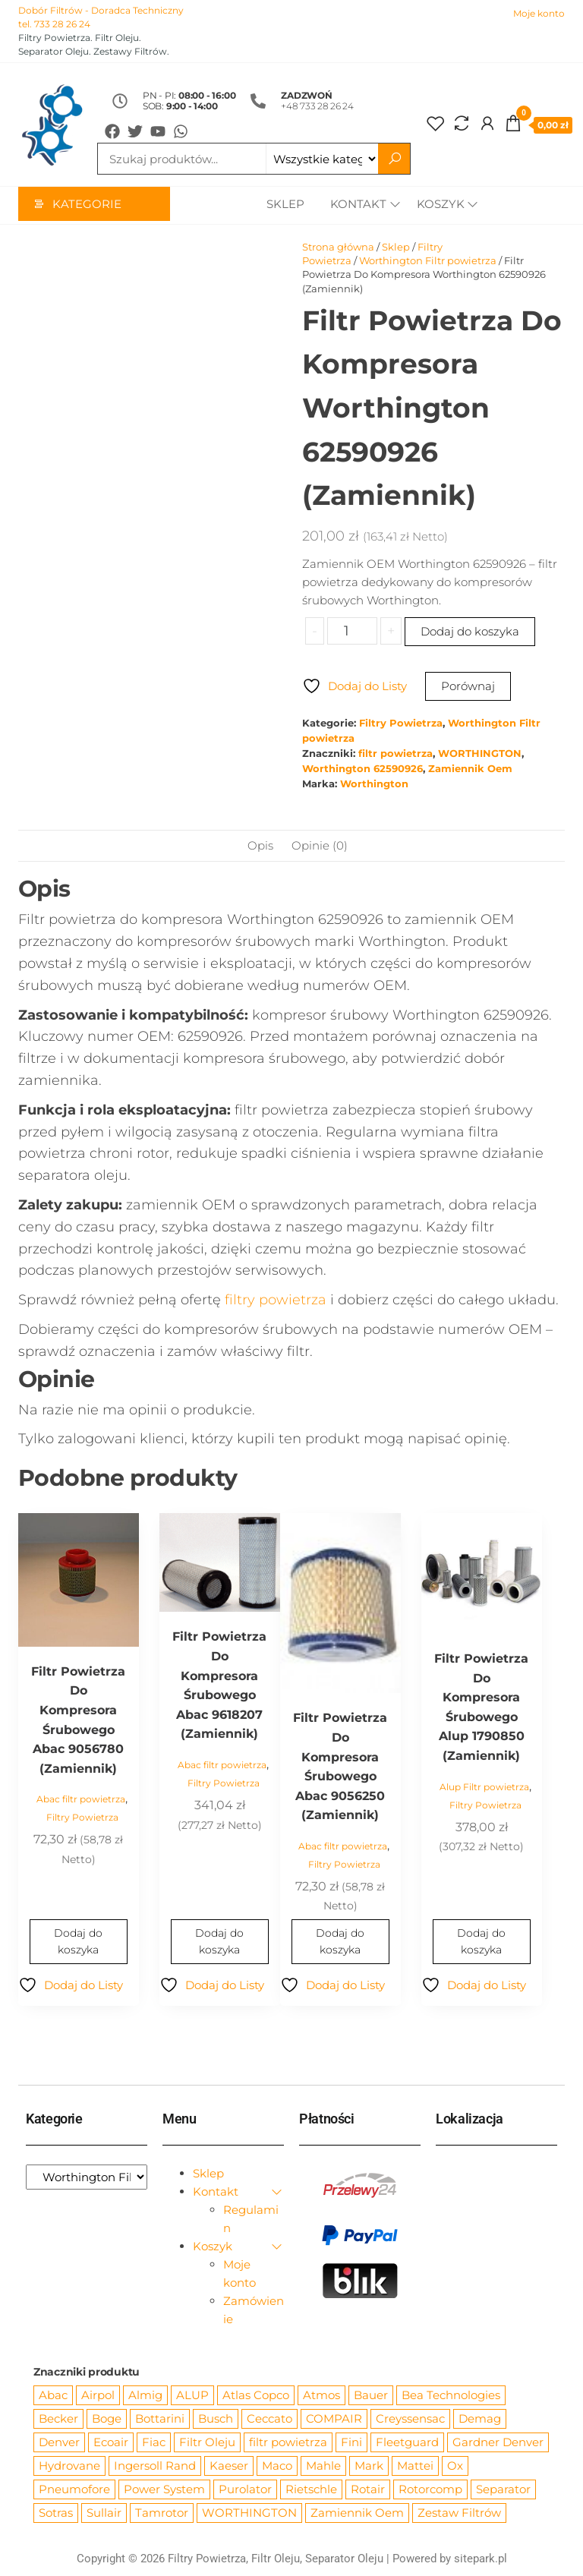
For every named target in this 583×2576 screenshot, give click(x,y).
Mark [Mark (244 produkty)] (369, 2466)
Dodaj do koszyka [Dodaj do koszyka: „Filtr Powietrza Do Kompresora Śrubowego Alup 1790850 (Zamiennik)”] (481, 1942)
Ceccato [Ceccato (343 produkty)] (269, 2419)
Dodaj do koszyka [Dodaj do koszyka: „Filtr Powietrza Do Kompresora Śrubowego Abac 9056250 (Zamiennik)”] (340, 1942)
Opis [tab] (260, 846)
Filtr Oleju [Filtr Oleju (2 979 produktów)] (207, 2443)
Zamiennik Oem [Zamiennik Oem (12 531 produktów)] (357, 2513)
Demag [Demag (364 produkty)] (480, 2419)
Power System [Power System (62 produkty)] (164, 2490)
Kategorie (86, 205)
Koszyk (441, 205)
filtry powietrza (275, 1300)
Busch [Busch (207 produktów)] (215, 2419)
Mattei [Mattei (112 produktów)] (415, 2466)
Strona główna (338, 247)
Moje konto (539, 13)
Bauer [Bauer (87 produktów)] (371, 2395)
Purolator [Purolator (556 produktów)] (245, 2490)
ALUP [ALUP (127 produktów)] (192, 2395)
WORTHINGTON (480, 754)
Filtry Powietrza (401, 724)
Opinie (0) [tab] (320, 846)
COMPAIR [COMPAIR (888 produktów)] (334, 2419)
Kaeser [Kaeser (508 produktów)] (229, 2466)
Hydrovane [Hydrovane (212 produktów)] (69, 2466)
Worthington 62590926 (362, 769)
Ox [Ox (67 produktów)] (455, 2466)
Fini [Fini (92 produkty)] (351, 2443)
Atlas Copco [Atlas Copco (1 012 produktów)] (255, 2395)
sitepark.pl (480, 2559)
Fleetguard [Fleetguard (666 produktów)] (407, 2443)
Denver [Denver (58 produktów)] (59, 2443)
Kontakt (355, 205)
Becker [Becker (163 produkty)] (58, 2419)
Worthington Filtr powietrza (427, 261)
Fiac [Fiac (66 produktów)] (153, 2443)
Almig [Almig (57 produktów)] (145, 2395)
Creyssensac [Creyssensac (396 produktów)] (410, 2419)
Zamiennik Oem (470, 769)
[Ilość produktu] (352, 631)
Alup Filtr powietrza (484, 1787)
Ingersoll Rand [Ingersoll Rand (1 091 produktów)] (155, 2466)
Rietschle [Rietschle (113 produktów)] (311, 2490)
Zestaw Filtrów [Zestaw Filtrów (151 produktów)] (459, 2513)
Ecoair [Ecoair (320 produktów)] (110, 2443)
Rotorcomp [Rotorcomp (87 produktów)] (430, 2490)
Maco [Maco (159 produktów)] (277, 2466)
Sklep (282, 205)
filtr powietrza (395, 754)
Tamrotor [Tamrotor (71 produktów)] (161, 2513)
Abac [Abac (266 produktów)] (53, 2395)
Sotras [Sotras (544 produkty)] (56, 2513)
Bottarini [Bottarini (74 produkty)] (159, 2419)
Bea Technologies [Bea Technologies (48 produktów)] (451, 2395)
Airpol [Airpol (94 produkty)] (98, 2395)
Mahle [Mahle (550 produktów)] (323, 2466)
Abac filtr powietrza (80, 1799)
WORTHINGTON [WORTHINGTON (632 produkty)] (249, 2513)
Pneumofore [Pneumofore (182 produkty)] (74, 2490)
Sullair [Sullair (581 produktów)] (104, 2513)
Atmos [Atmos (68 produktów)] (321, 2395)
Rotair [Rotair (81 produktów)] (368, 2490)
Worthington (374, 784)
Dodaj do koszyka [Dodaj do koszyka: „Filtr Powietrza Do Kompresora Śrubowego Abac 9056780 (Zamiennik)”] (78, 1942)
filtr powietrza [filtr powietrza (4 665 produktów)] (288, 2443)
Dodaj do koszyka (470, 632)
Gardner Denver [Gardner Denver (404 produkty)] (498, 2443)
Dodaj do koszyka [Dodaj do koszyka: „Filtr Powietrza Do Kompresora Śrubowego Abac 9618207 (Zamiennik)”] (219, 1942)
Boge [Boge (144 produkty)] (106, 2419)
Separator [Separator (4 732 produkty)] (503, 2490)
